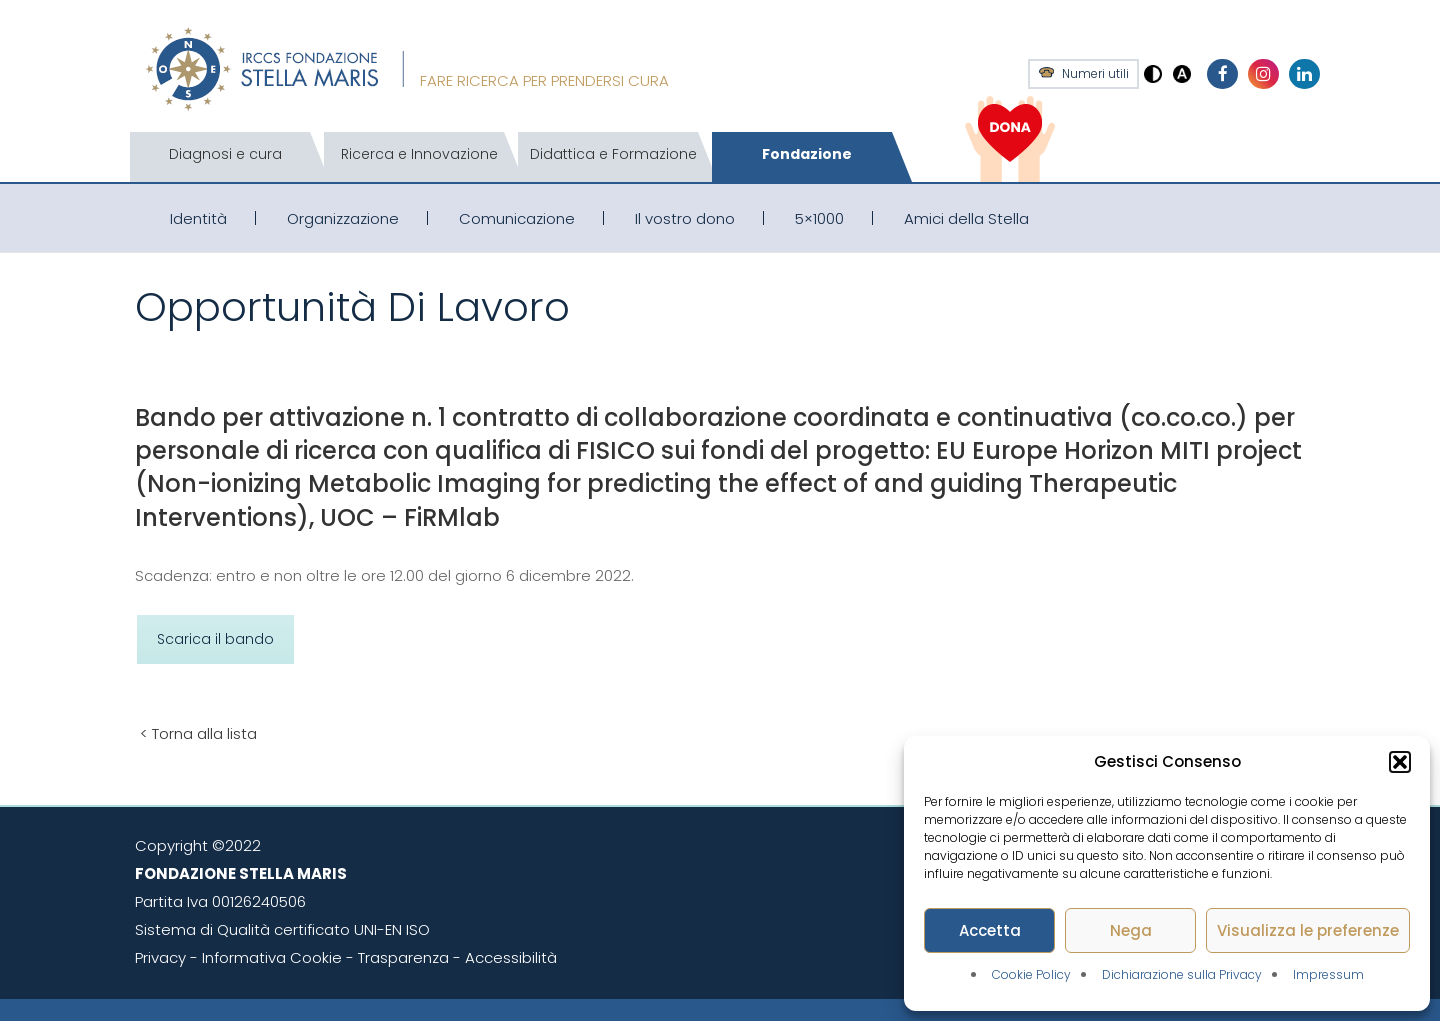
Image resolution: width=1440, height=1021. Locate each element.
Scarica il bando (215, 639)
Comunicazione (517, 218)
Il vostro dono (685, 218)
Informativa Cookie (272, 957)
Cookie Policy (1031, 974)
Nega (1131, 930)
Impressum (1328, 974)
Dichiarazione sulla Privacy (1182, 974)
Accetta (990, 930)
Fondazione (807, 154)
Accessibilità (511, 957)
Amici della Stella (966, 218)
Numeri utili (1095, 74)
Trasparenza (403, 957)
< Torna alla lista (198, 733)
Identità (198, 218)
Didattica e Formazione (613, 154)
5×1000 (819, 218)
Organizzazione (343, 218)
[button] (1400, 762)
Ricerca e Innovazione (419, 154)
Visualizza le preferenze (1308, 930)
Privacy (160, 957)
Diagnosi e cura (225, 154)
